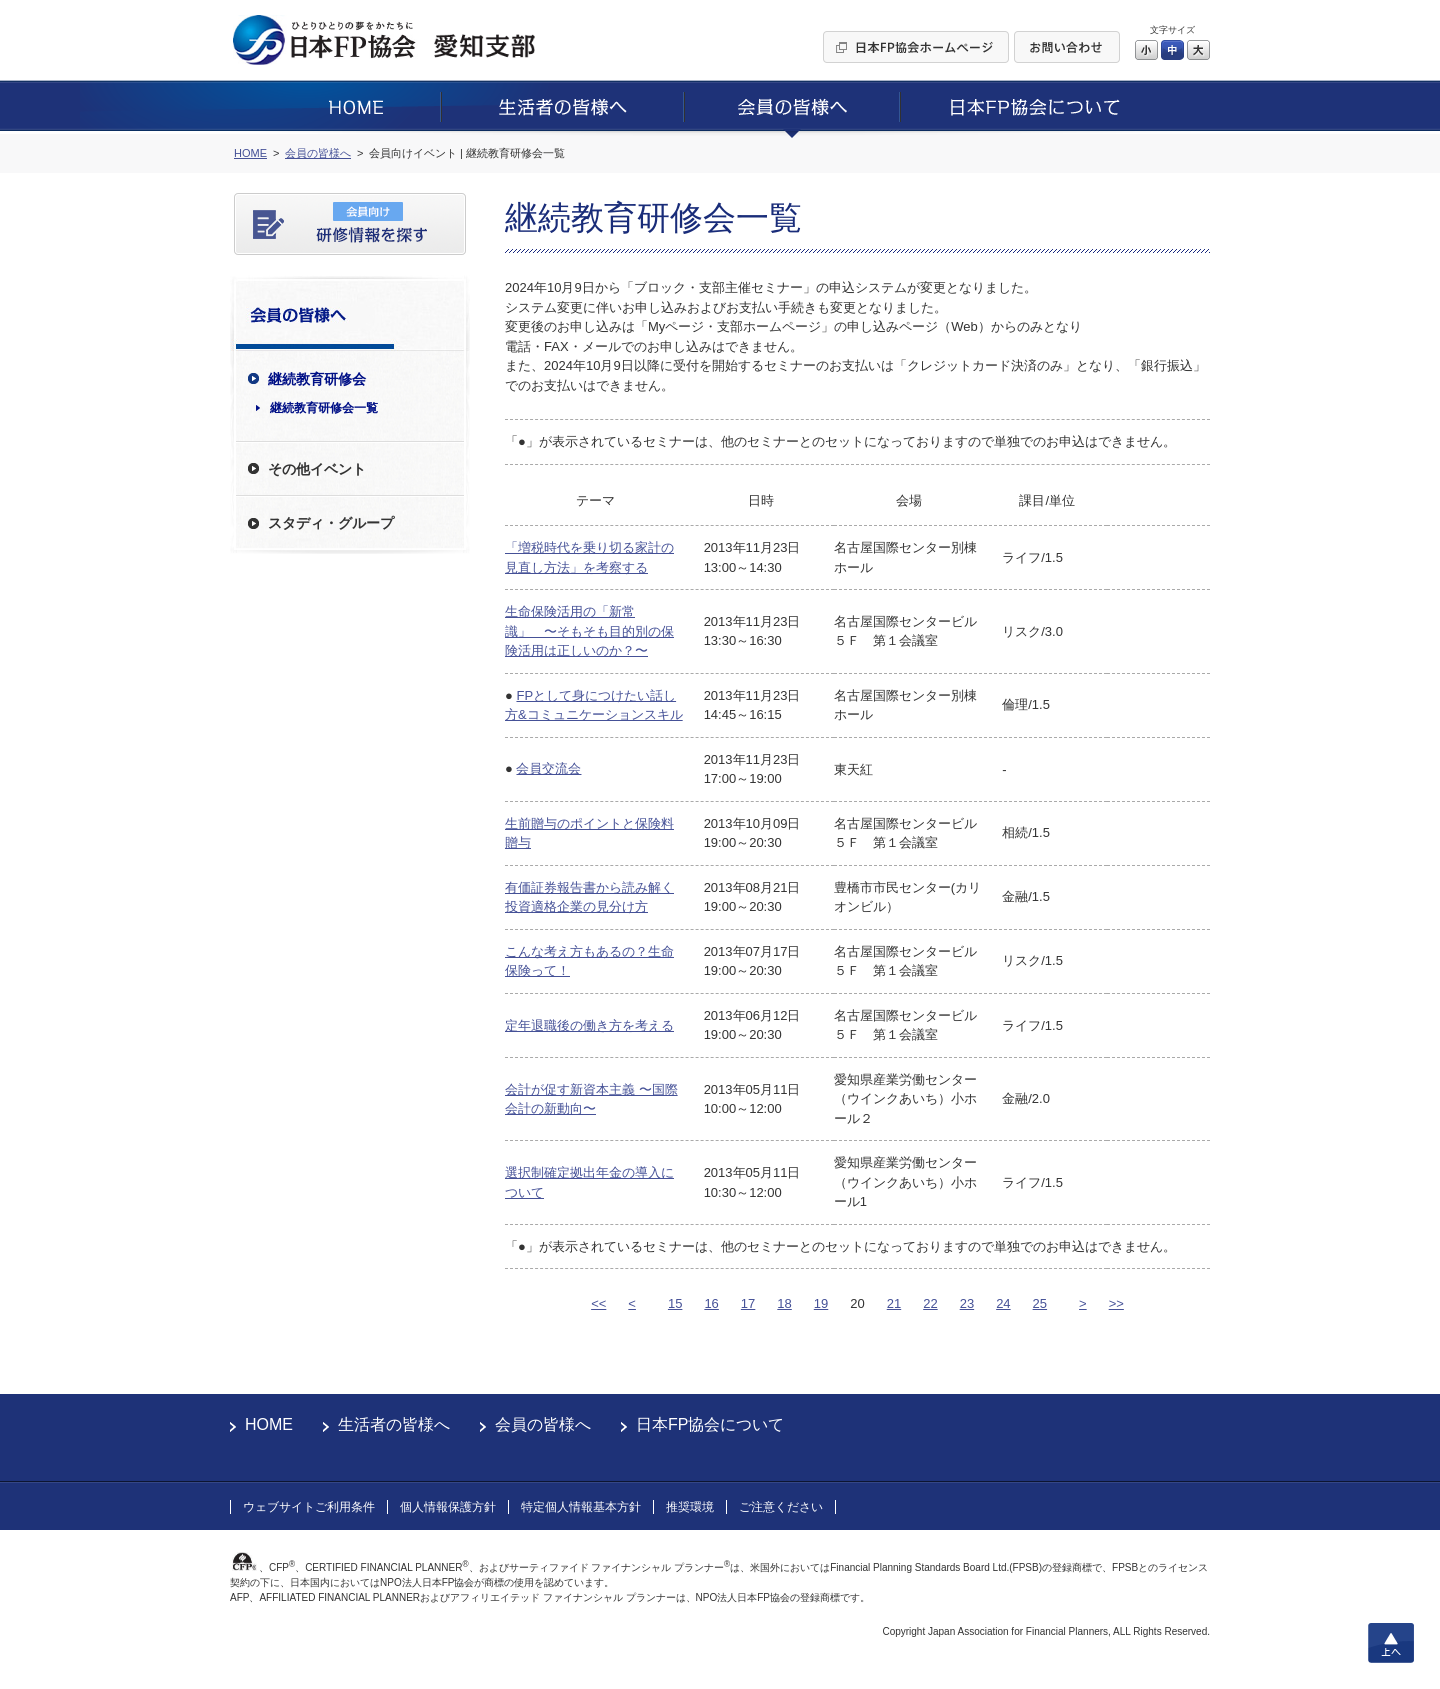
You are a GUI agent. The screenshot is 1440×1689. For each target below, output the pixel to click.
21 (894, 1303)
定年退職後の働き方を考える (589, 1025)
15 (675, 1303)
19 (821, 1303)
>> (1116, 1303)
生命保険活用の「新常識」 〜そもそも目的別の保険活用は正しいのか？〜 (589, 631)
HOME (269, 1424)
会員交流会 (548, 768)
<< (598, 1303)
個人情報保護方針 (448, 1507)
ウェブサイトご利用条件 (309, 1507)
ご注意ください (781, 1507)
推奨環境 (690, 1507)
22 (930, 1303)
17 (748, 1303)
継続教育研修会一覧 (324, 408)
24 (1003, 1303)
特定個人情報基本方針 (581, 1507)
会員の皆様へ (543, 1424)
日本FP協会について (710, 1424)
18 (784, 1303)
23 (967, 1303)
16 (711, 1303)
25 (1040, 1303)
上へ (1391, 1643)
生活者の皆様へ (394, 1424)
